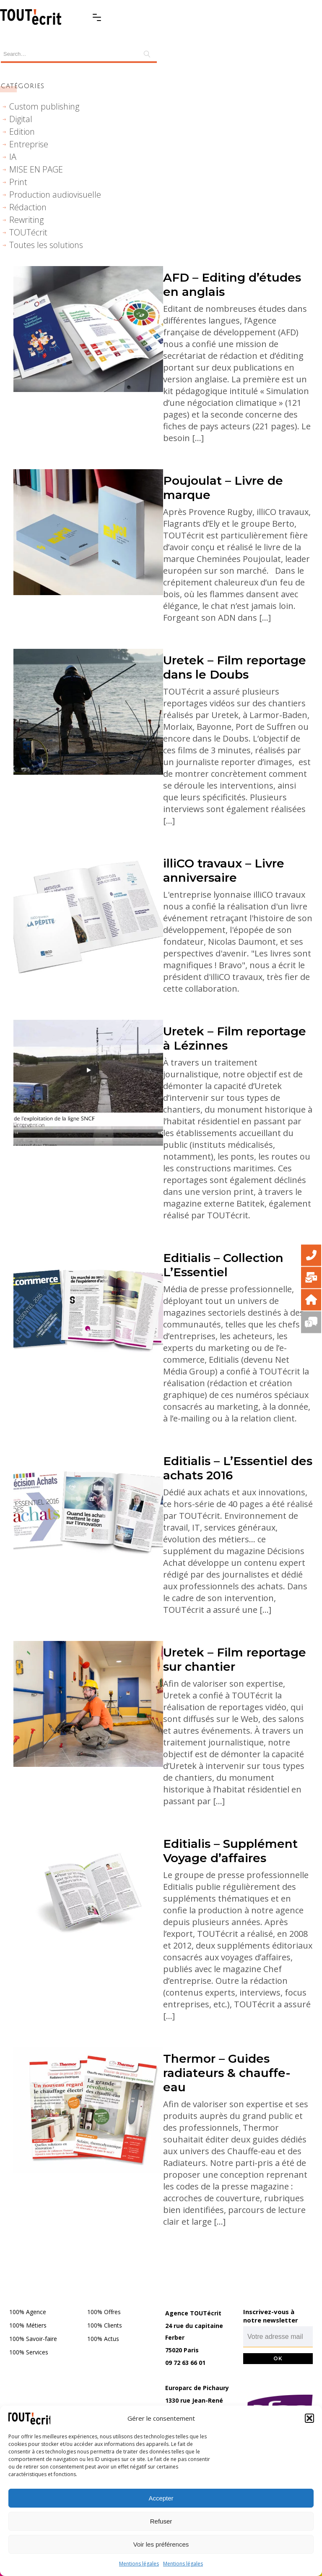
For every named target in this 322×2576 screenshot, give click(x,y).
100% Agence (27, 2312)
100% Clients (104, 2325)
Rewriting (26, 219)
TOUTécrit (28, 232)
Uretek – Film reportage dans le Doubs (234, 667)
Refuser (161, 2521)
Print (18, 182)
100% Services (28, 2352)
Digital (20, 119)
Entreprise (28, 144)
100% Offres (104, 2312)
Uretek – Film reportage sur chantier (234, 1659)
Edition (22, 131)
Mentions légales (139, 2563)
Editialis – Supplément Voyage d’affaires (230, 1851)
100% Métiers (28, 2325)
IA (12, 156)
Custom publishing (44, 106)
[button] (309, 2418)
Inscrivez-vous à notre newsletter (270, 2315)
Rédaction (28, 207)
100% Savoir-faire (33, 2339)
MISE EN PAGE (36, 169)
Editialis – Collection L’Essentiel (223, 1265)
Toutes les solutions (46, 245)
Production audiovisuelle (55, 194)
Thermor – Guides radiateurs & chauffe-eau (227, 2072)
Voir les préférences (161, 2544)
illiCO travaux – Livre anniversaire (223, 870)
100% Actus (103, 2339)
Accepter (160, 2498)
